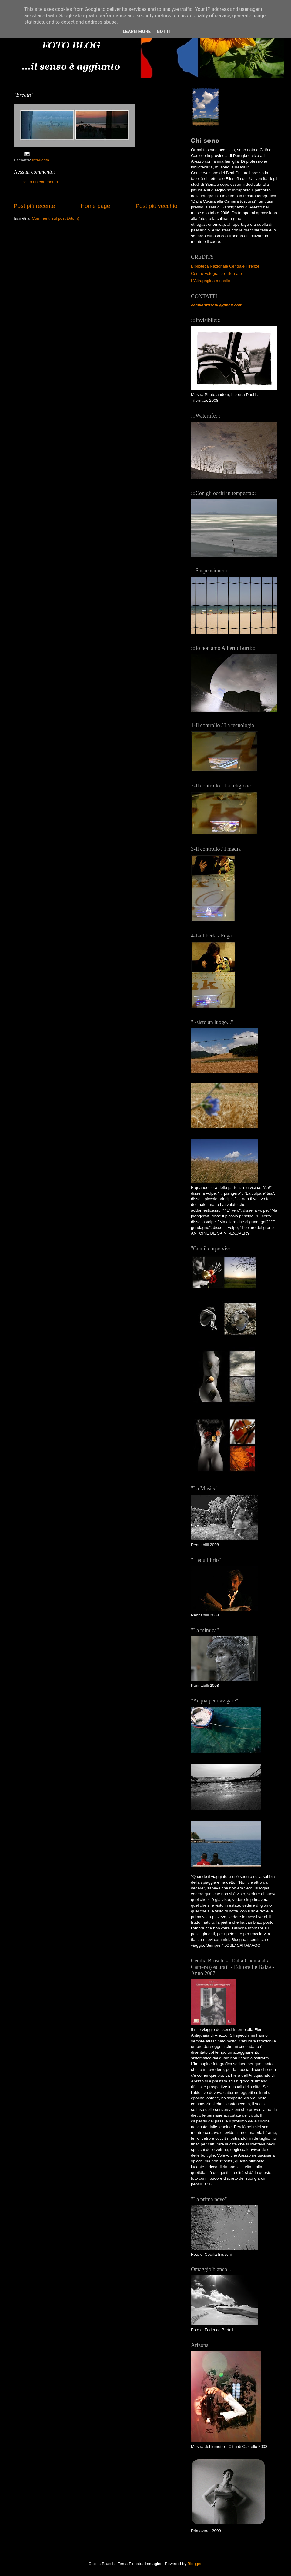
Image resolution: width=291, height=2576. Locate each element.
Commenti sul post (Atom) (55, 218)
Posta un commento (40, 182)
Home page (95, 206)
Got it (164, 31)
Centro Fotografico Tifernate (216, 273)
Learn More (137, 31)
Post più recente (34, 206)
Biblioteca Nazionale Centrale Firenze (225, 266)
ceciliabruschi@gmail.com (216, 305)
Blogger (195, 2563)
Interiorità (40, 160)
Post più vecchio (156, 206)
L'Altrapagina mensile (210, 280)
